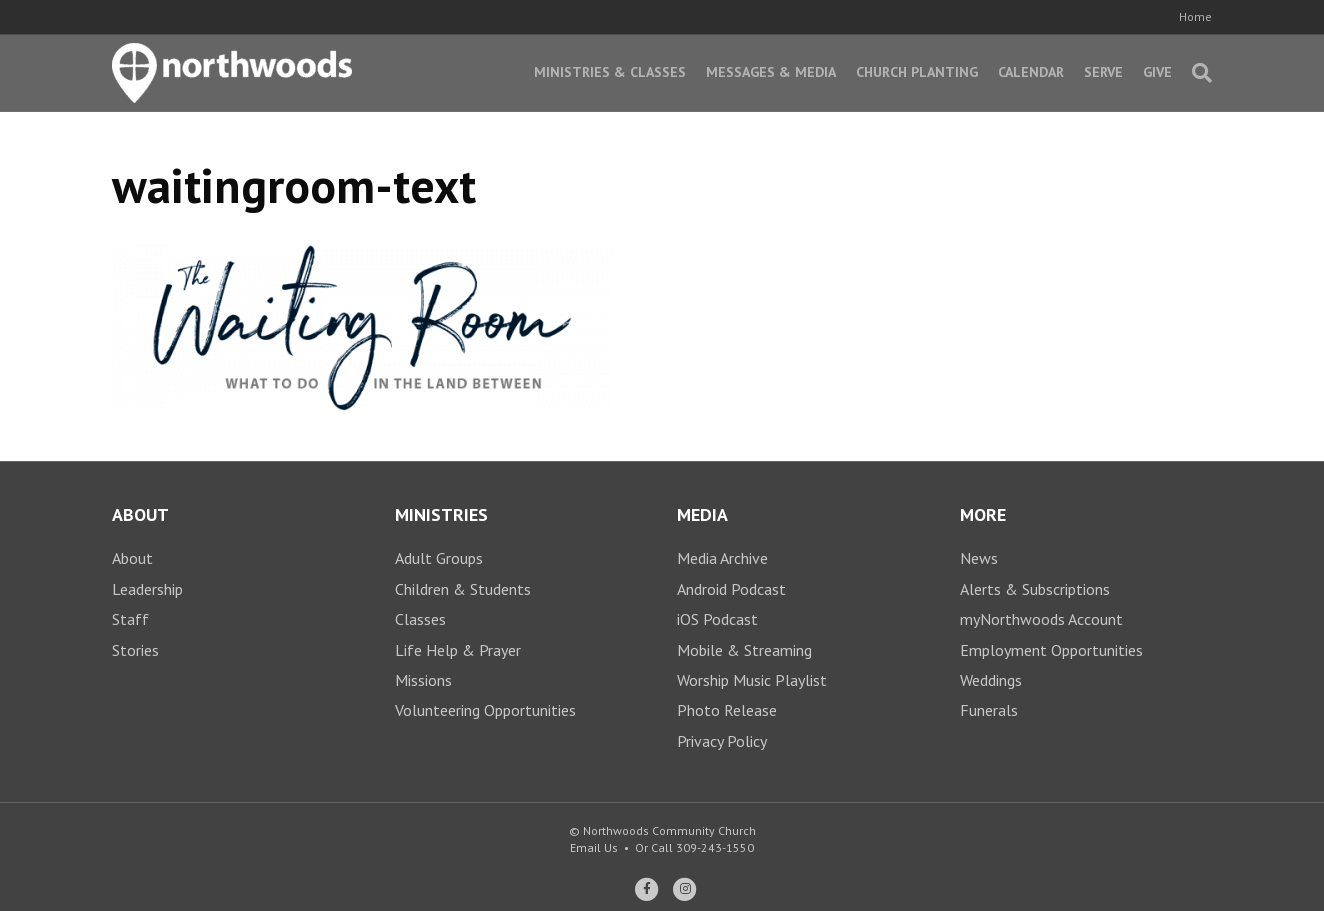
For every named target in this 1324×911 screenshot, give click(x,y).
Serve (1103, 72)
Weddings (991, 680)
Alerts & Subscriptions (1035, 589)
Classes (420, 619)
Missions (423, 680)
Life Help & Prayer (458, 650)
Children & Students (463, 589)
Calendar (1031, 72)
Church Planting (917, 72)
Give (1157, 72)
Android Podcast (731, 589)
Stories (135, 650)
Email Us (594, 847)
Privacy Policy (722, 741)
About (132, 558)
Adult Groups (439, 558)
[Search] (1197, 73)
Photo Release (727, 710)
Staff (130, 619)
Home (1195, 16)
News (979, 558)
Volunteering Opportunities (485, 710)
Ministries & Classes (610, 72)
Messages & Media (771, 72)
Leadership (147, 589)
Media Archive (722, 558)
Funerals (989, 710)
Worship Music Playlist (752, 680)
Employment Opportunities (1051, 650)
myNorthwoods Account (1041, 619)
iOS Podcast (717, 619)
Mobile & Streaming (744, 650)
